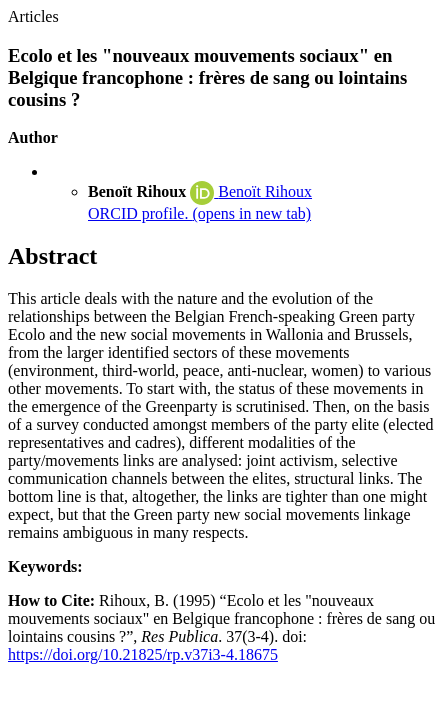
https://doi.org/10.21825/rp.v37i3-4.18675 (143, 654)
